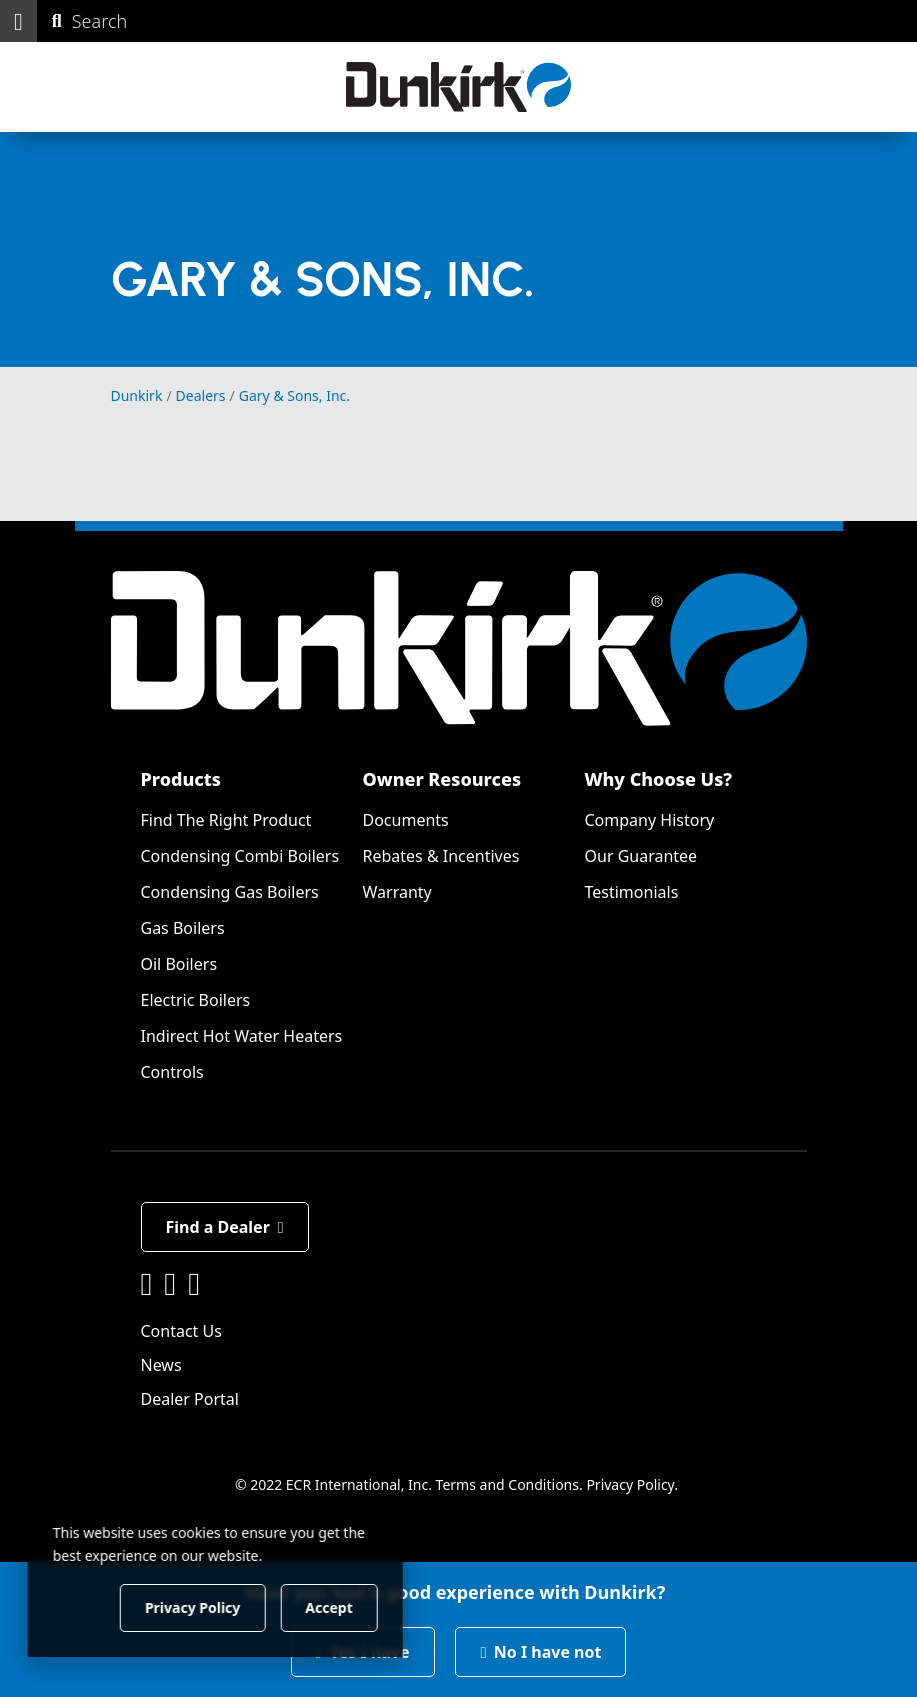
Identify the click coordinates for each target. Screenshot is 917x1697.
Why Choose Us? (659, 779)
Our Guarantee (641, 856)
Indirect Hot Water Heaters (242, 1036)
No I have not (541, 1652)
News (161, 1365)
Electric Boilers (196, 1000)
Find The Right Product (226, 820)
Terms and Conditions (507, 1484)
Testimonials (632, 892)
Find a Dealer (225, 1227)
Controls (172, 1072)
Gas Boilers (183, 928)
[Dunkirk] (458, 87)
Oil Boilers (179, 964)
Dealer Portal (190, 1399)
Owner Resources (442, 779)
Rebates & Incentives (441, 856)
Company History (650, 820)
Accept (341, 1606)
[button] (18, 21)
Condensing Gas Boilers (230, 892)
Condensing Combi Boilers (240, 856)
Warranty (397, 892)
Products (181, 779)
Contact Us (181, 1331)
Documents (406, 820)
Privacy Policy (630, 1484)
